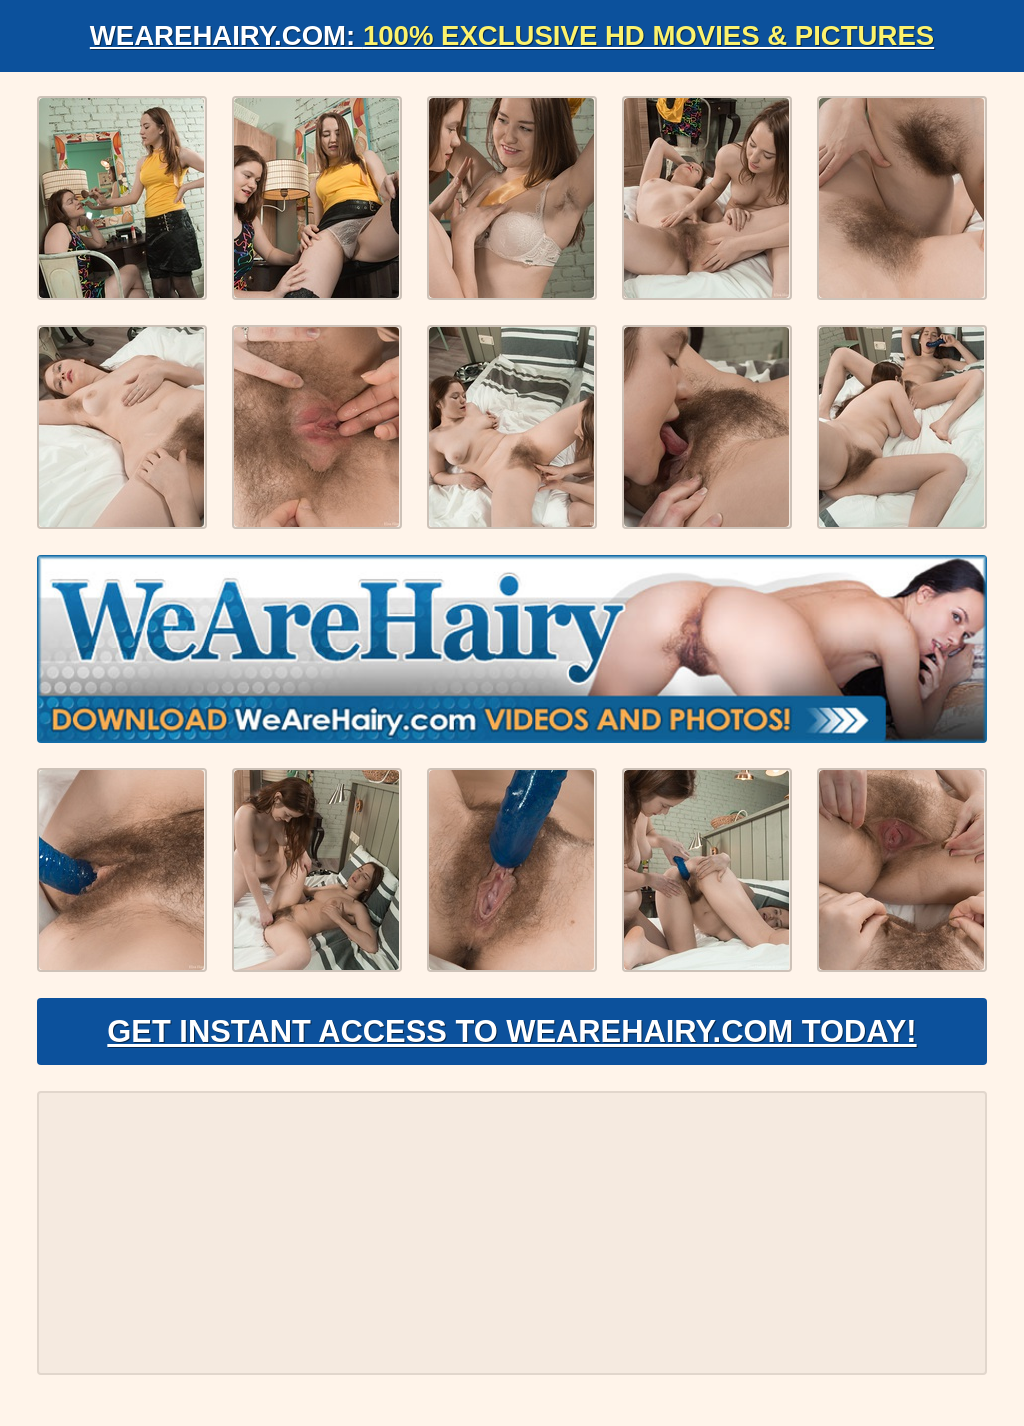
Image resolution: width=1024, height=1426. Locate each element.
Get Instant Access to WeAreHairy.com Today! (511, 1036)
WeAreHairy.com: (512, 35)
